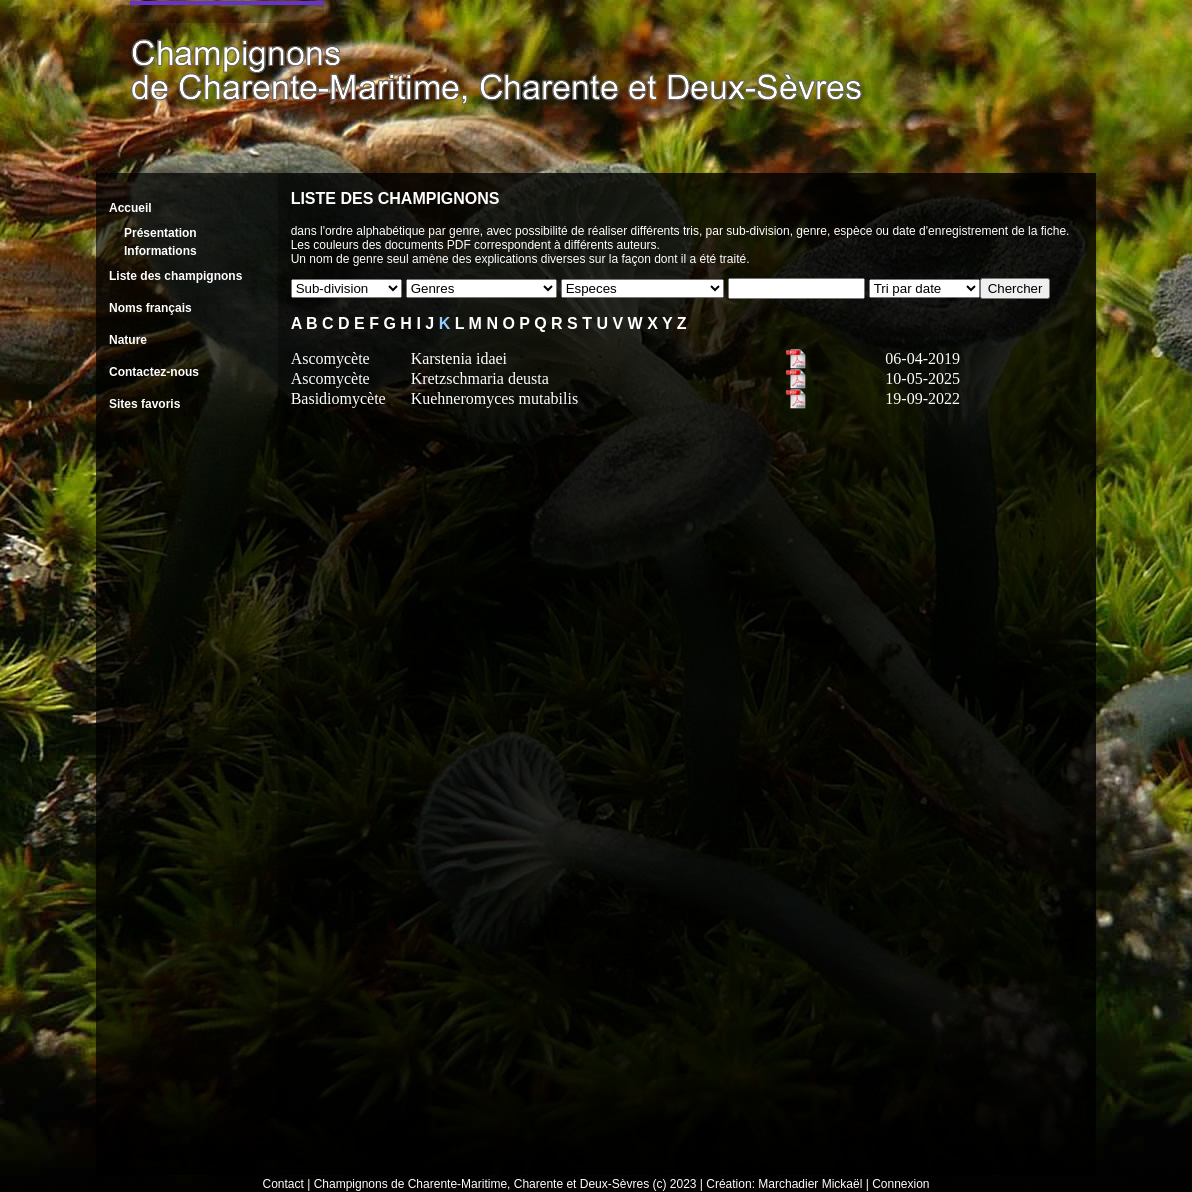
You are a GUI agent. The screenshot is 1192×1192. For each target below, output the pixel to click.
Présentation (160, 233)
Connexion (900, 1184)
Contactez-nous (154, 372)
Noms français (150, 308)
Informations (160, 251)
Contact (283, 1184)
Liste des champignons (175, 276)
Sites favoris (144, 404)
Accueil (130, 208)
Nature (128, 340)
